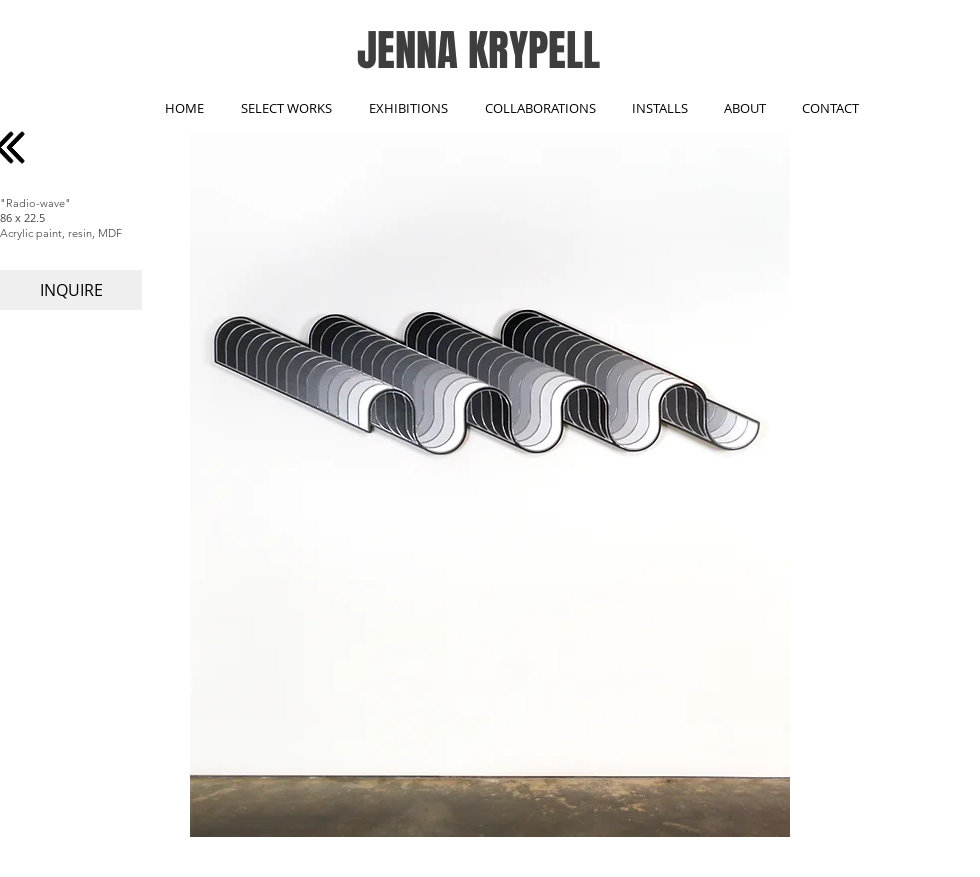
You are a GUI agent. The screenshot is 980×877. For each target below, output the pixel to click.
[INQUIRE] (71, 290)
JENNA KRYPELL (478, 50)
